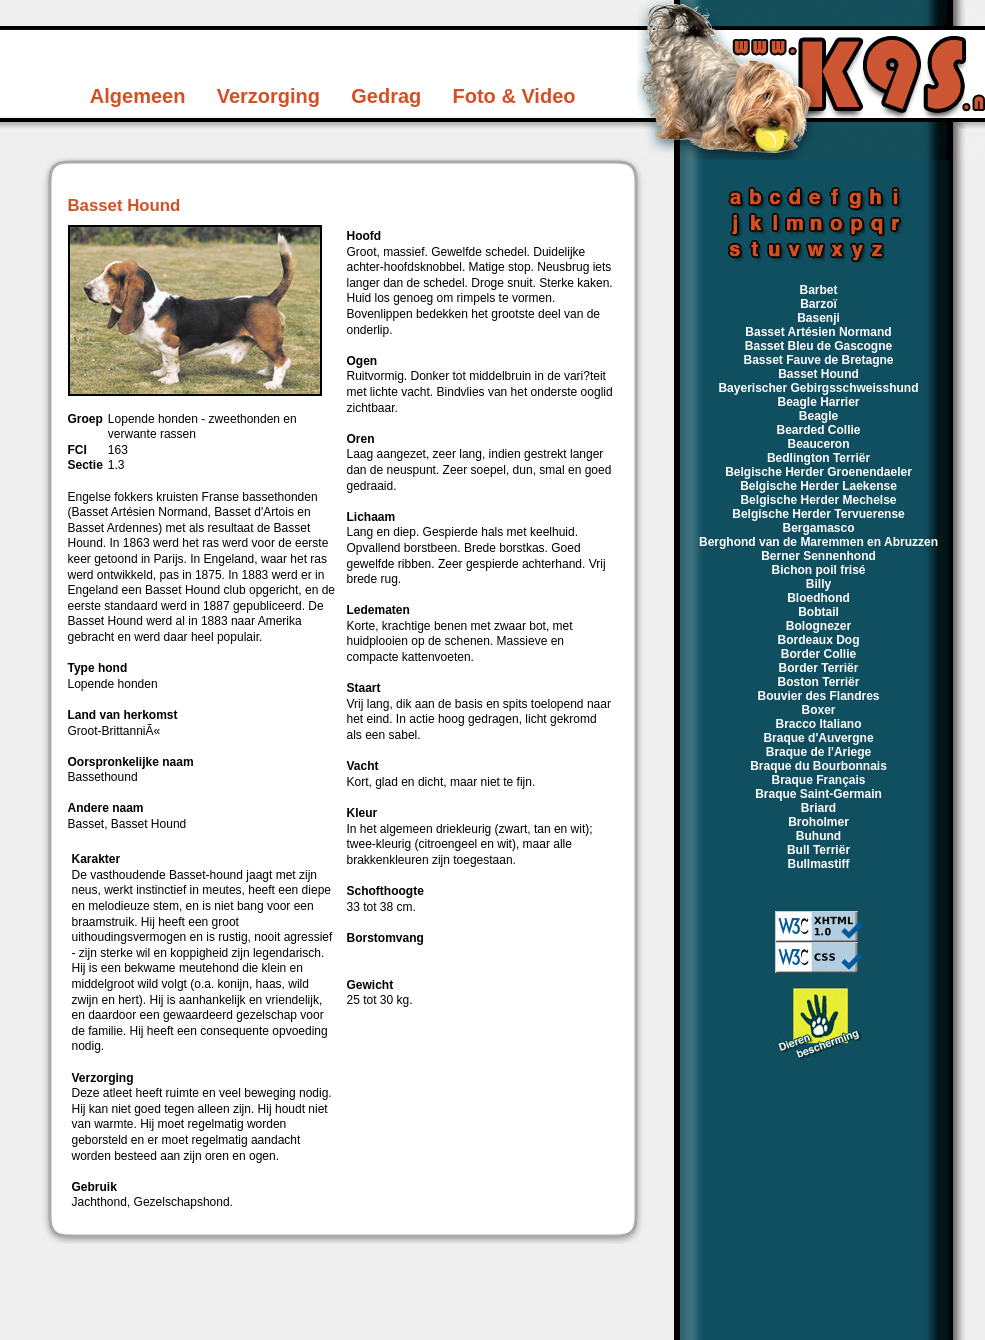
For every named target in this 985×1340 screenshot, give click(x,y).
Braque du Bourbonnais (818, 766)
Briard (818, 808)
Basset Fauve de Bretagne (818, 360)
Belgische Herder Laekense (818, 486)
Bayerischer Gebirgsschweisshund (818, 388)
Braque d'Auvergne (818, 738)
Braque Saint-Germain (818, 794)
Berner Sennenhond (818, 556)
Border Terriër (819, 668)
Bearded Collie (818, 430)
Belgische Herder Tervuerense (818, 514)
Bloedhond (818, 598)
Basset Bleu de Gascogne (818, 346)
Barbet (818, 290)
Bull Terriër (818, 850)
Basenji (818, 318)
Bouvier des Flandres (818, 696)
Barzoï (818, 304)
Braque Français (818, 780)
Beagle (818, 416)
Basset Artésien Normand (818, 332)
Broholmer (818, 822)
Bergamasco (818, 528)
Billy (818, 584)
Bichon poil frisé (818, 570)
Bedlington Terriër (818, 458)
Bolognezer (818, 626)
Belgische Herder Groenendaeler (818, 472)
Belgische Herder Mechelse (818, 500)
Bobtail (818, 612)
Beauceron (818, 444)
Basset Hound (818, 374)
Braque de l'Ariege (819, 752)
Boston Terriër (819, 682)
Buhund (818, 836)
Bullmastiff (818, 864)
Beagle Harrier (818, 402)
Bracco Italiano (818, 724)
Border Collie (818, 654)
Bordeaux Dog (818, 640)
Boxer (818, 710)
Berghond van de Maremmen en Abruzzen (818, 542)
